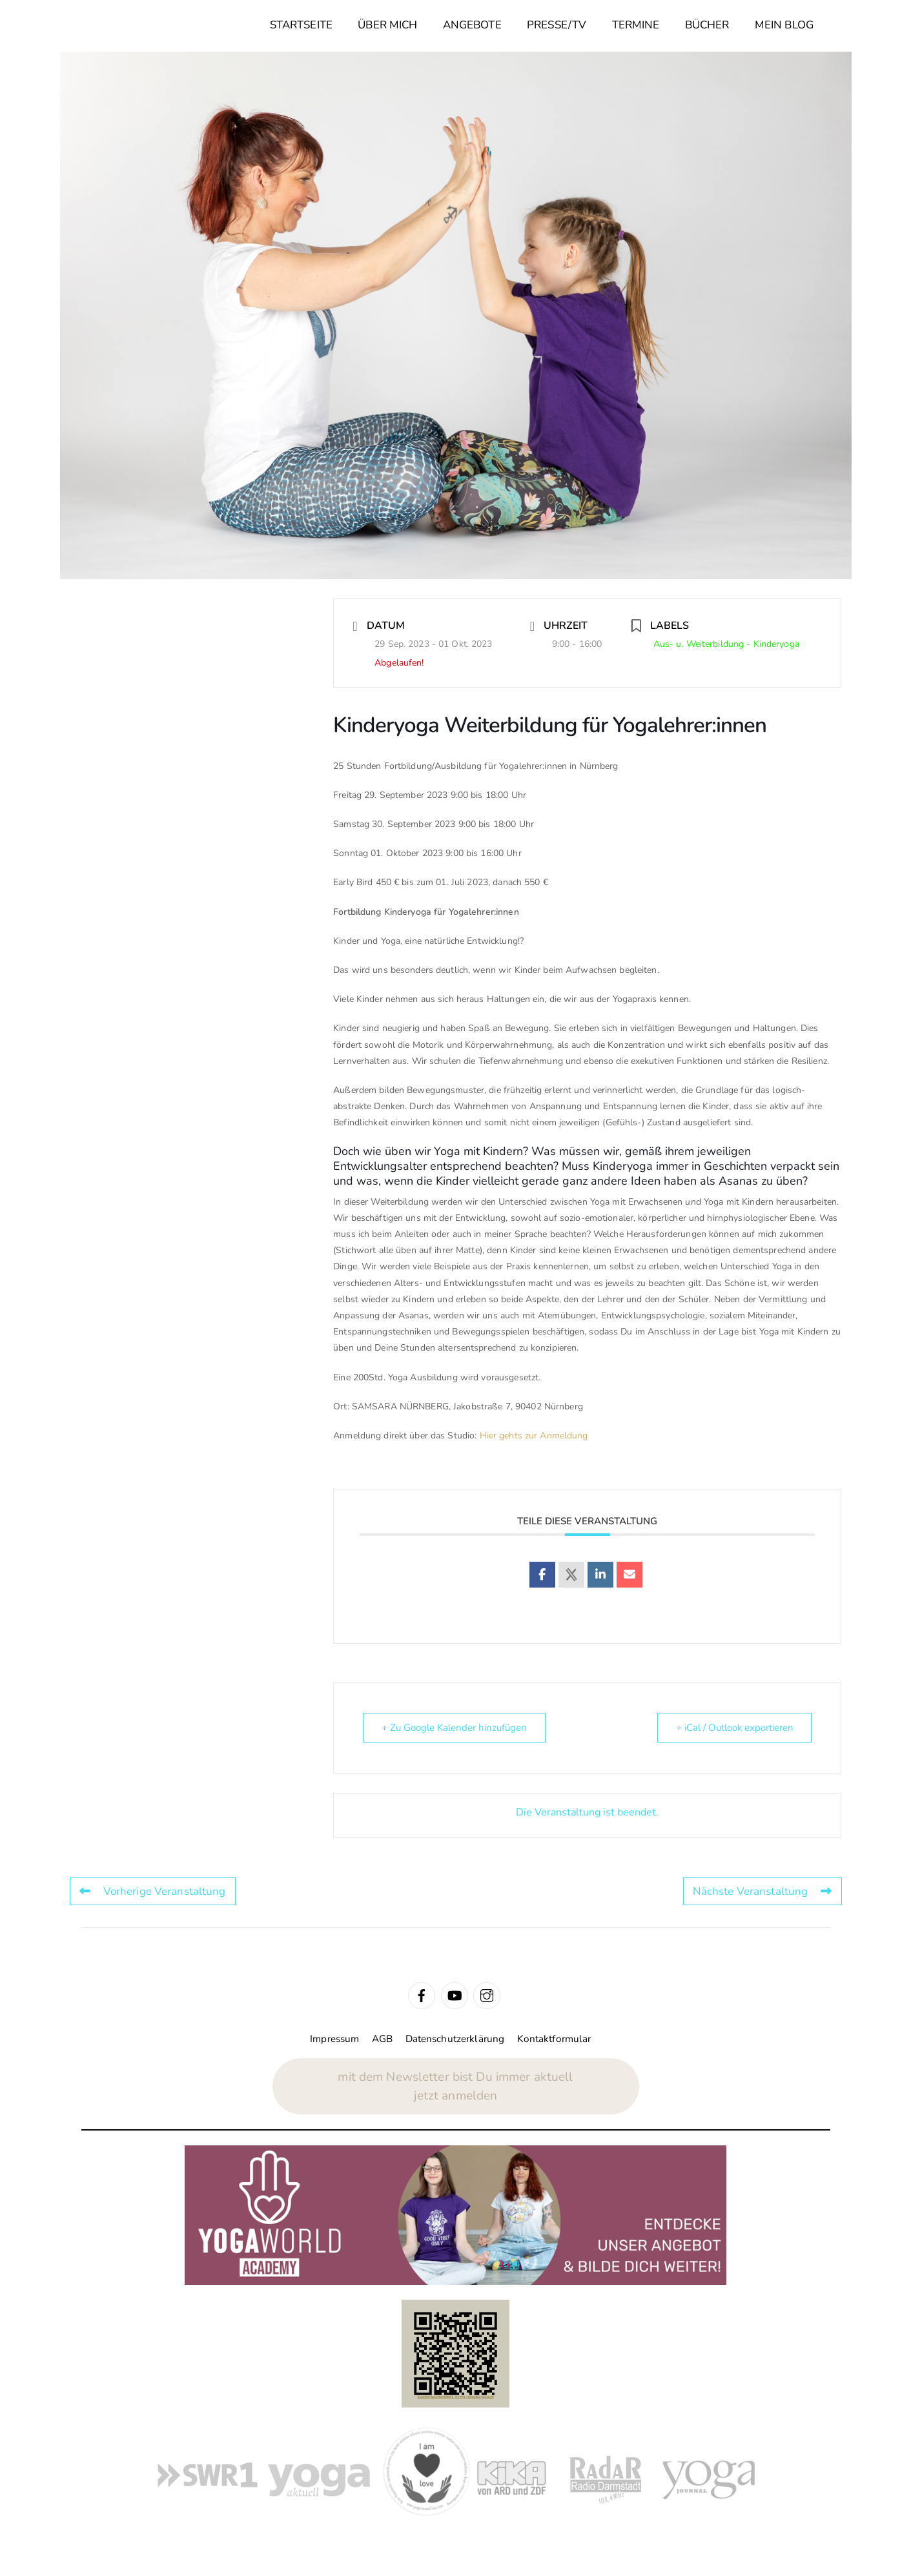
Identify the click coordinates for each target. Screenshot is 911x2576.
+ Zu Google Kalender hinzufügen (454, 1727)
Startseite (301, 24)
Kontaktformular (554, 2038)
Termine (636, 24)
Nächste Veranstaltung (762, 1891)
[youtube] (454, 1994)
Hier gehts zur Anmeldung (534, 1435)
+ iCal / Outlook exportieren (734, 1727)
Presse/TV (556, 24)
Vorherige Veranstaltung (152, 1891)
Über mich (387, 24)
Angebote (472, 24)
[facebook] (421, 1994)
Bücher (707, 24)
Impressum (334, 2038)
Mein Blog (784, 24)
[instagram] (486, 1994)
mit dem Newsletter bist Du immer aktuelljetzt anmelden (455, 2086)
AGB (382, 2038)
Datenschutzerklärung (455, 2038)
